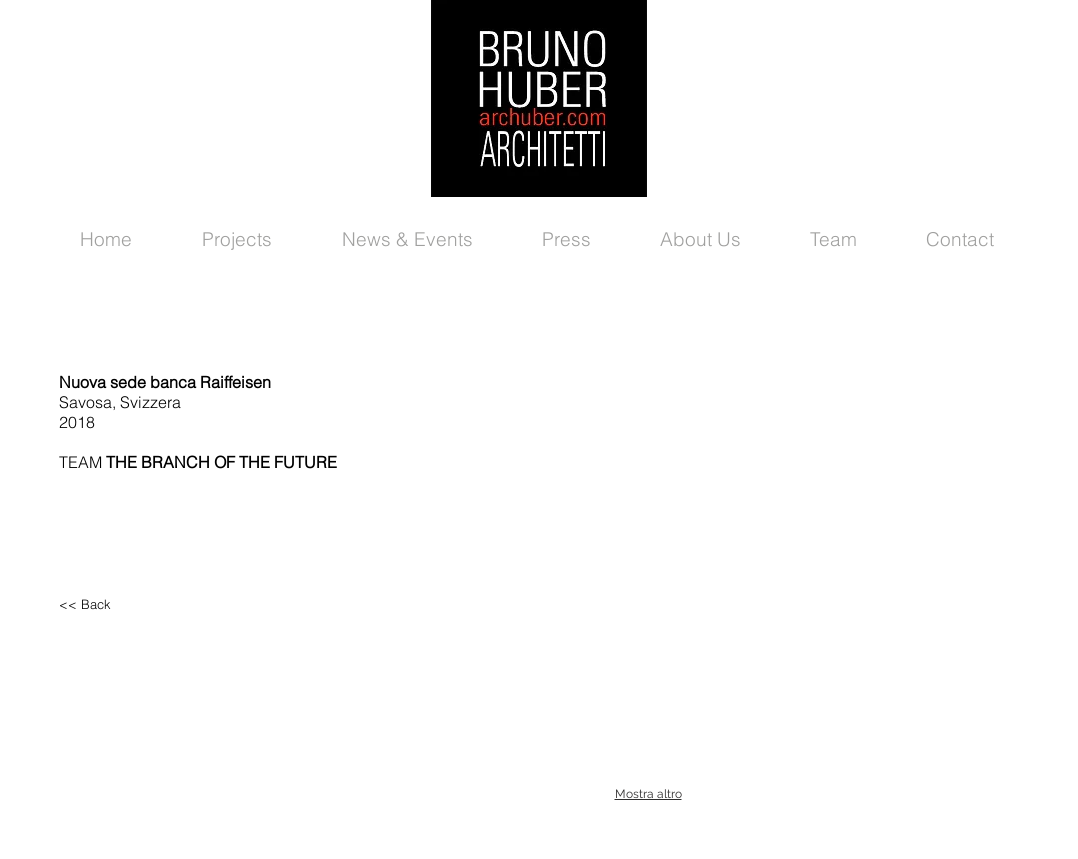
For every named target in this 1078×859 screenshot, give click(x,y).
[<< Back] (144, 604)
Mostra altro (648, 794)
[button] (648, 470)
